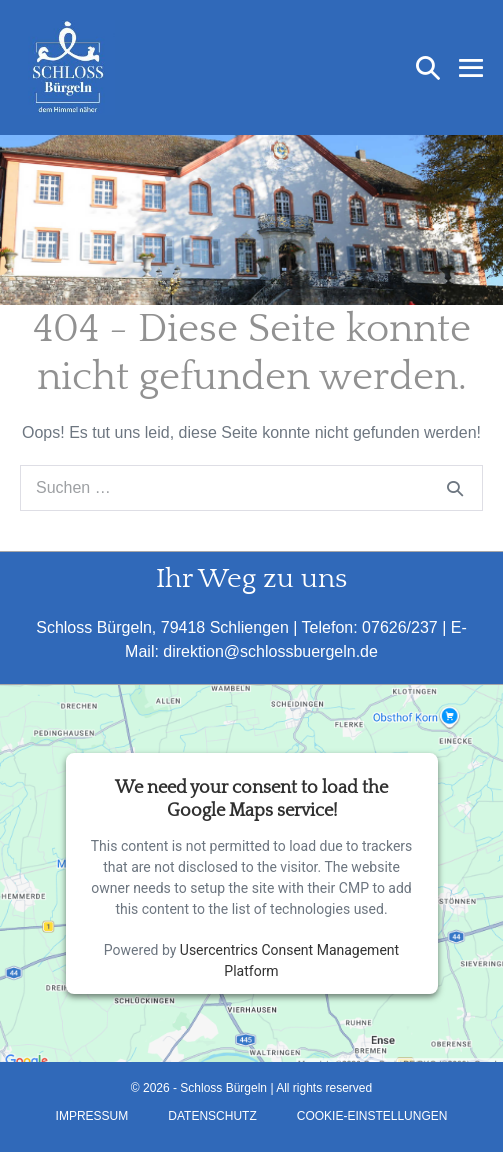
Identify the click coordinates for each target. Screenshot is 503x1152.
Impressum (92, 1116)
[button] (428, 68)
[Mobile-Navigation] (471, 68)
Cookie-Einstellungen (372, 1116)
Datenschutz (212, 1116)
